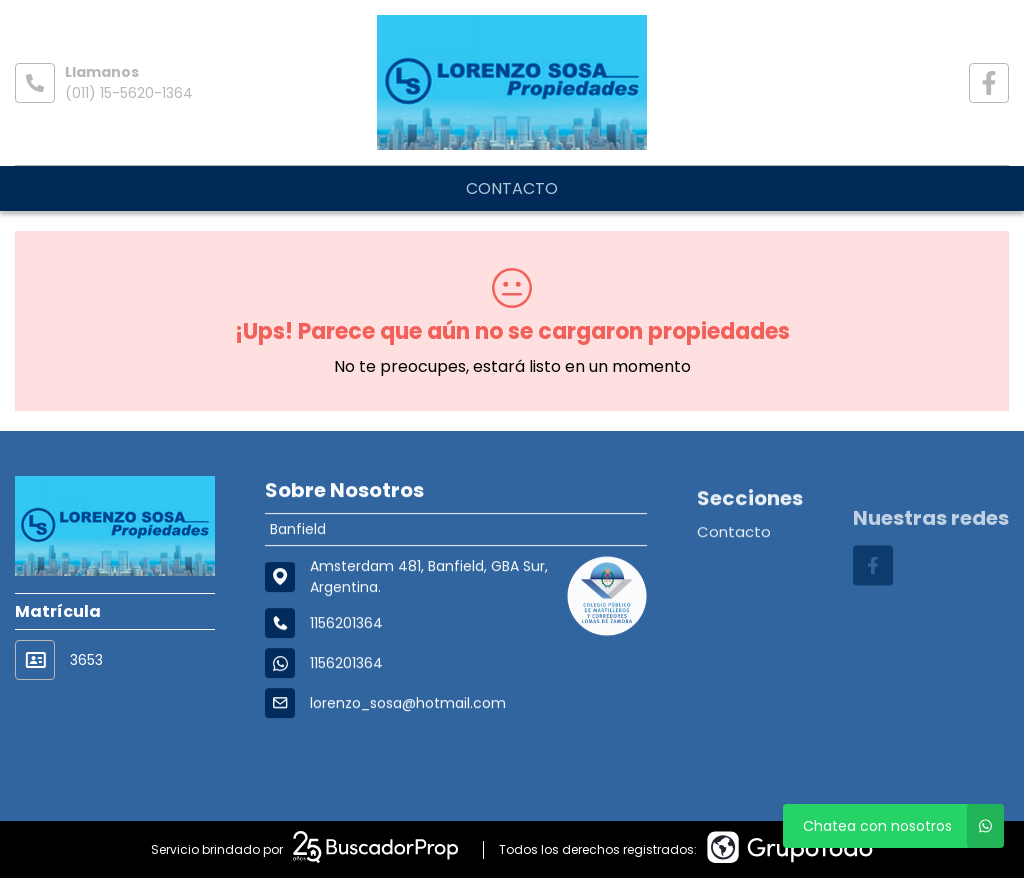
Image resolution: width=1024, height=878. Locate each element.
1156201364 (346, 668)
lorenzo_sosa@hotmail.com (408, 708)
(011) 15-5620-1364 (129, 93)
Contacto (512, 188)
